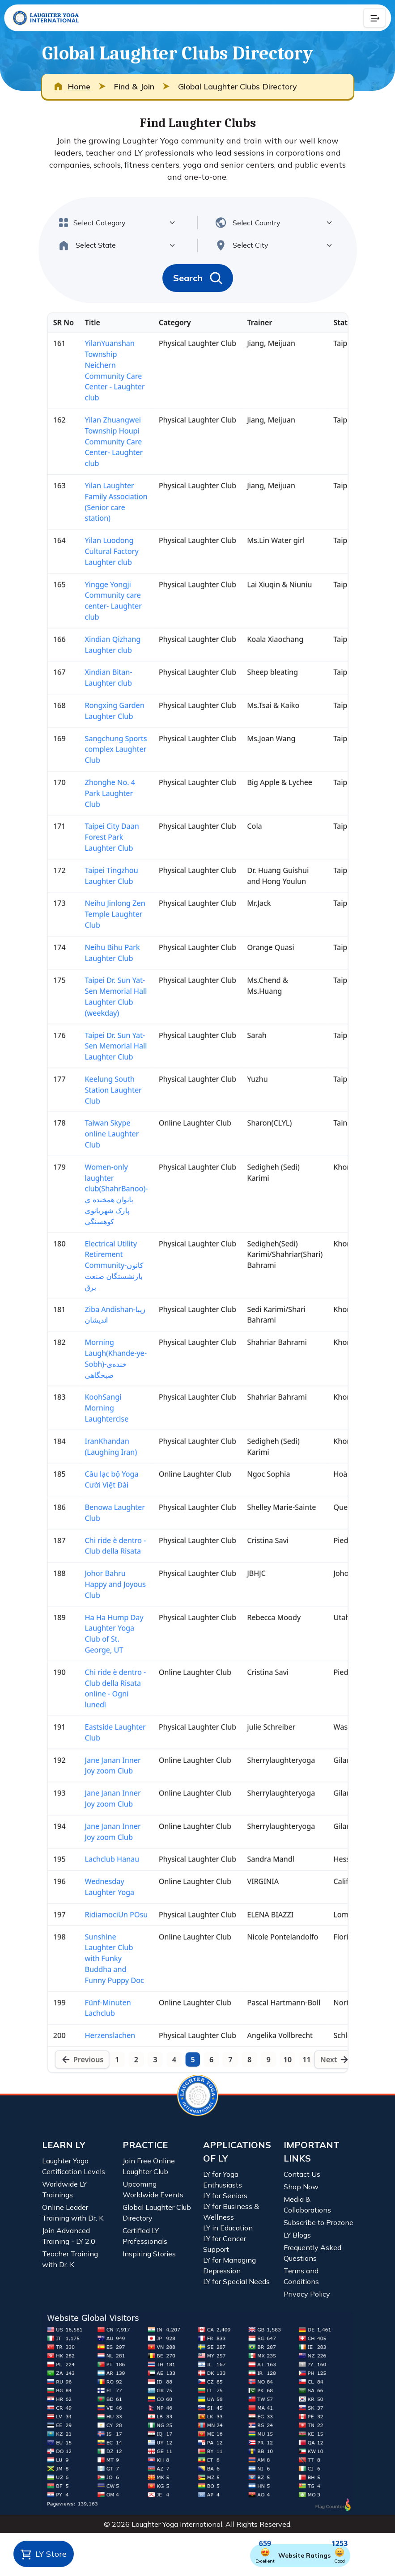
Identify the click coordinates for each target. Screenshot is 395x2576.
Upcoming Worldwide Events (153, 2189)
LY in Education (228, 2227)
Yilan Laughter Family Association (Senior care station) (101, 379)
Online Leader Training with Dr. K (72, 2212)
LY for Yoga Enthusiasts (222, 2179)
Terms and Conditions (301, 2276)
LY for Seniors (225, 2195)
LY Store (44, 2554)
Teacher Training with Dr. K (70, 2259)
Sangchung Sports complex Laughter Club (101, 670)
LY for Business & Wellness (231, 2211)
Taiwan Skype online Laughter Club (96, 1124)
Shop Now (301, 2186)
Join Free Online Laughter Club (149, 2166)
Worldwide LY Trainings (64, 2189)
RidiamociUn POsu (101, 2042)
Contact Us (302, 2174)
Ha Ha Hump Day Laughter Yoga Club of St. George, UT (99, 1712)
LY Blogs (297, 2234)
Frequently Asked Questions (312, 2253)
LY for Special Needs (236, 2281)
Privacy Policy (307, 2293)
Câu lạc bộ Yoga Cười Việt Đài (95, 1530)
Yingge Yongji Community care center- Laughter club (98, 496)
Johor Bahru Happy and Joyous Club (100, 1654)
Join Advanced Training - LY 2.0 (68, 2236)
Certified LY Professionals (145, 2236)
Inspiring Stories (149, 2253)
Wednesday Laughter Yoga (93, 2010)
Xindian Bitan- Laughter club (92, 586)
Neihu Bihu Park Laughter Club (96, 910)
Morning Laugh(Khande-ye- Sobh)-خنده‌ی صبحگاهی (100, 1388)
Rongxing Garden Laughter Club (99, 625)
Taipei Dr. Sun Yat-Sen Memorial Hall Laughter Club (101, 1020)
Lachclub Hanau (96, 1978)
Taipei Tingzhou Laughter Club (95, 819)
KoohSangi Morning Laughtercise (90, 1446)
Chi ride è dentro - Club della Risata (100, 1608)
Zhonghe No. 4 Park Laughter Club (93, 722)
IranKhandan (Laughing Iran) (95, 1491)
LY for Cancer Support (224, 2244)
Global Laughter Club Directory (157, 2212)
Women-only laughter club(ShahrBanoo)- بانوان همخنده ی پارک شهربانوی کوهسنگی (101, 1194)
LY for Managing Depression (229, 2265)
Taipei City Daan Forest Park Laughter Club (96, 774)
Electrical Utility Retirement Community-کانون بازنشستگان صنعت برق (99, 1278)
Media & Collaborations (307, 2204)
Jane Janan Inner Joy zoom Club (97, 1867)
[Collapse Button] (374, 18)
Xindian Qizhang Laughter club (97, 547)
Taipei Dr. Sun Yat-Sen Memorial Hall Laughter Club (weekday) (101, 962)
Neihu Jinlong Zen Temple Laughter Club (100, 865)
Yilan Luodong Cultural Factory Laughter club (95, 437)
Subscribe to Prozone (318, 2222)
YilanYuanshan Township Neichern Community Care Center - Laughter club (99, 224)
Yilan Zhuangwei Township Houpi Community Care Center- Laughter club (98, 308)
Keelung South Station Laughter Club (98, 1072)
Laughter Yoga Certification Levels (73, 2166)
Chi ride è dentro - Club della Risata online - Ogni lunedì (100, 1777)
